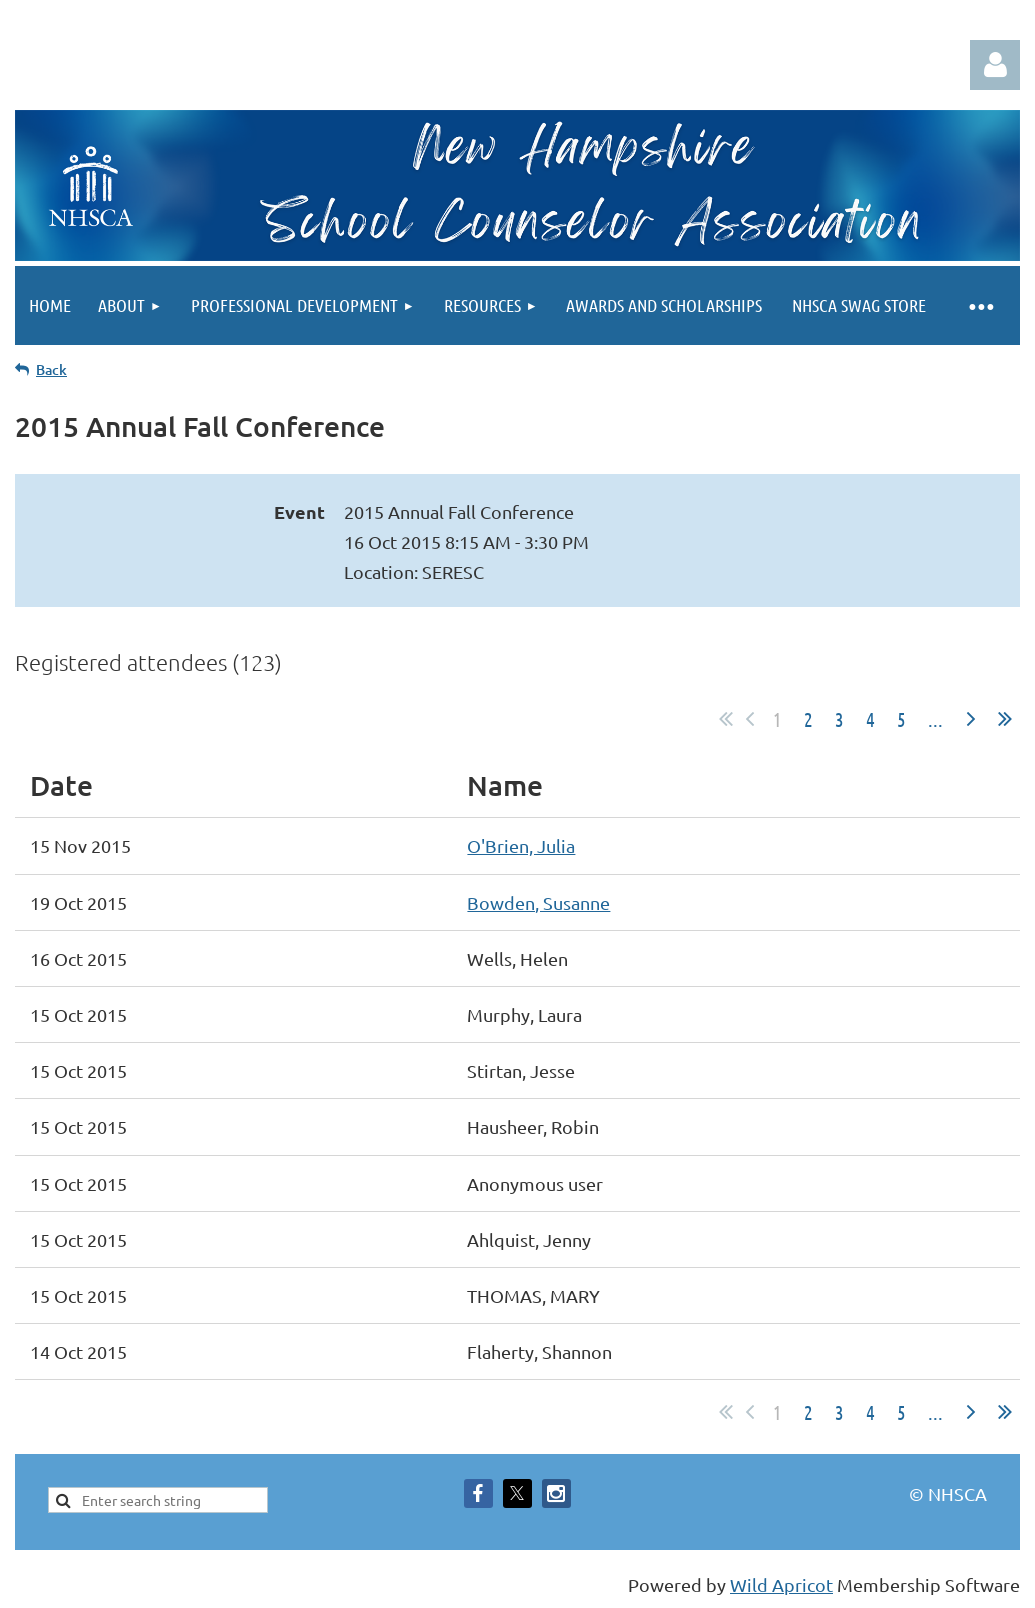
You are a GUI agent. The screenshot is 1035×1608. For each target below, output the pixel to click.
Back (51, 369)
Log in (995, 65)
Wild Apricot (781, 1584)
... (935, 719)
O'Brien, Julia (521, 845)
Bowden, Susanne (538, 902)
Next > (971, 719)
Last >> (1005, 719)
